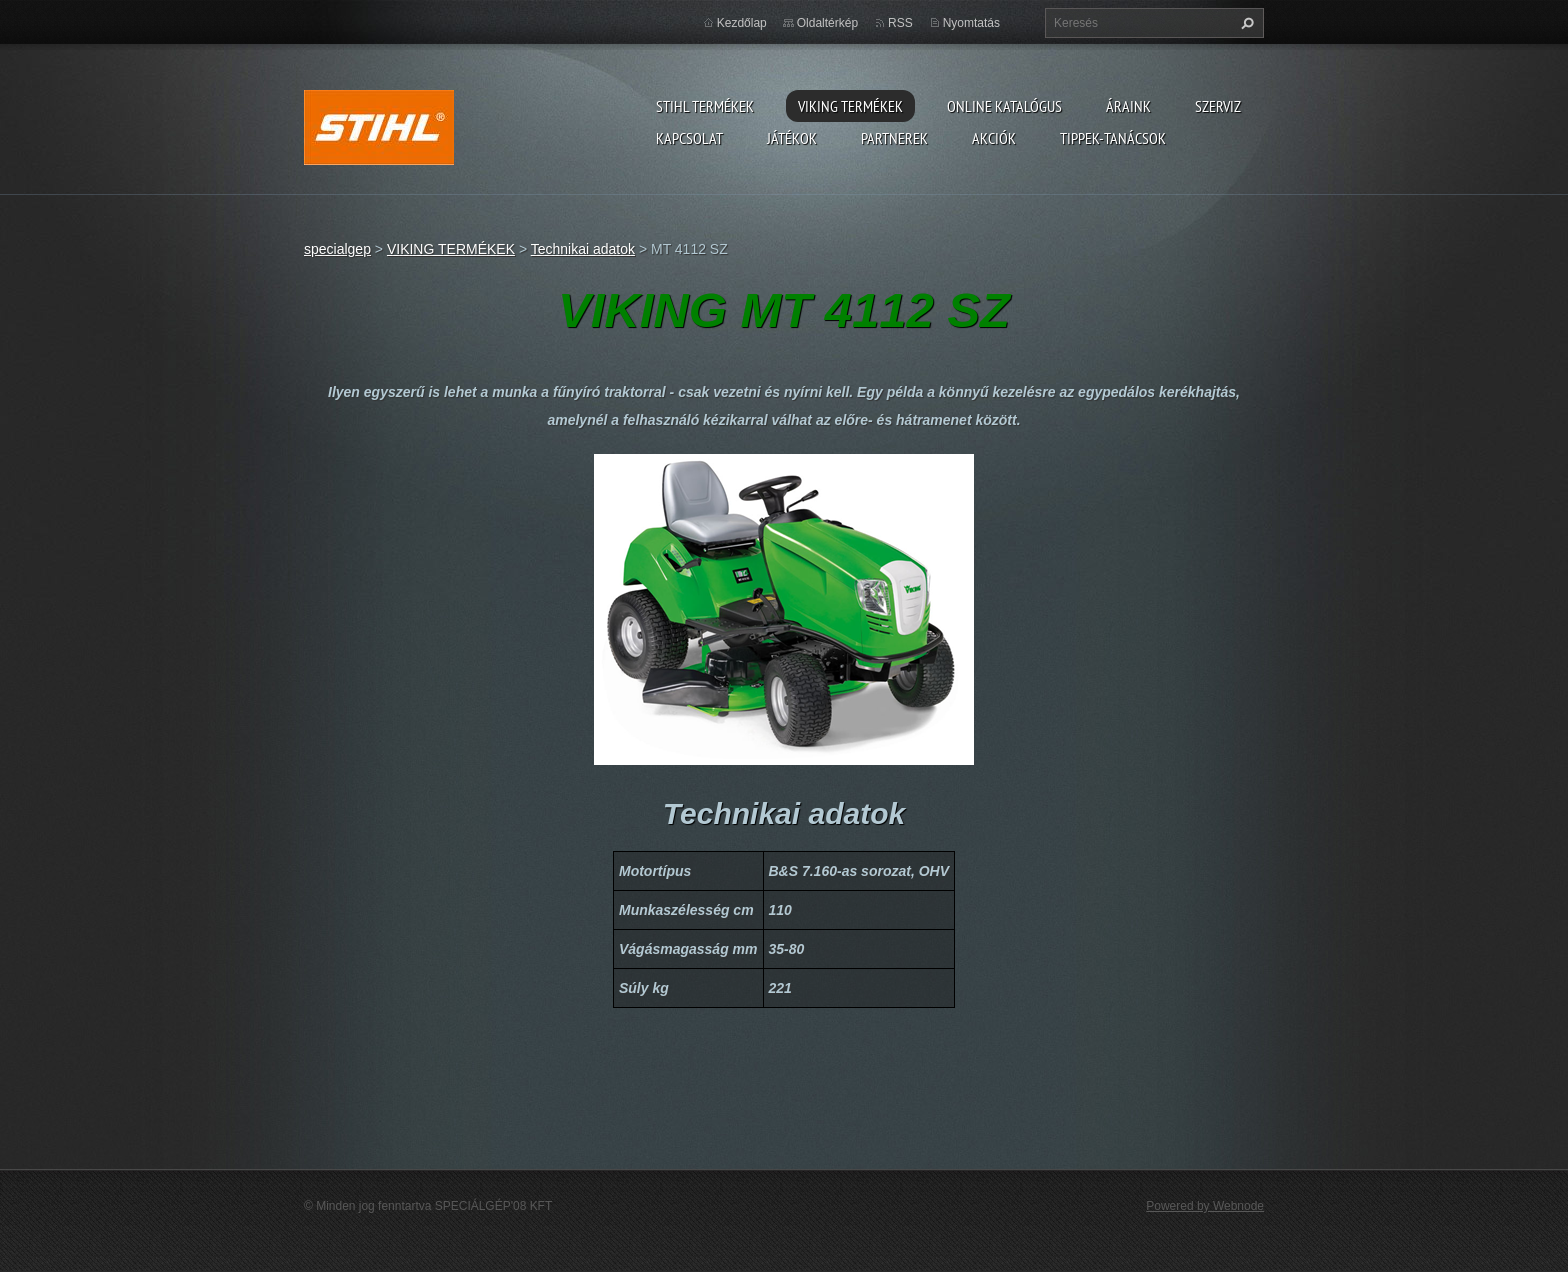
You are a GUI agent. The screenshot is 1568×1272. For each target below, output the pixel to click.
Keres (1245, 23)
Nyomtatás (971, 23)
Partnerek (894, 138)
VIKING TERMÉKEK (850, 106)
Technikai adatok (583, 249)
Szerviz (1218, 106)
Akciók (994, 138)
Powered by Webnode (1205, 1206)
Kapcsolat (689, 138)
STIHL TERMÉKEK (705, 106)
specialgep (337, 249)
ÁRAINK (1128, 106)
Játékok (792, 138)
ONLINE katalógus (1004, 106)
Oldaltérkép (827, 23)
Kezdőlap (742, 23)
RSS (900, 23)
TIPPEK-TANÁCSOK (1113, 138)
